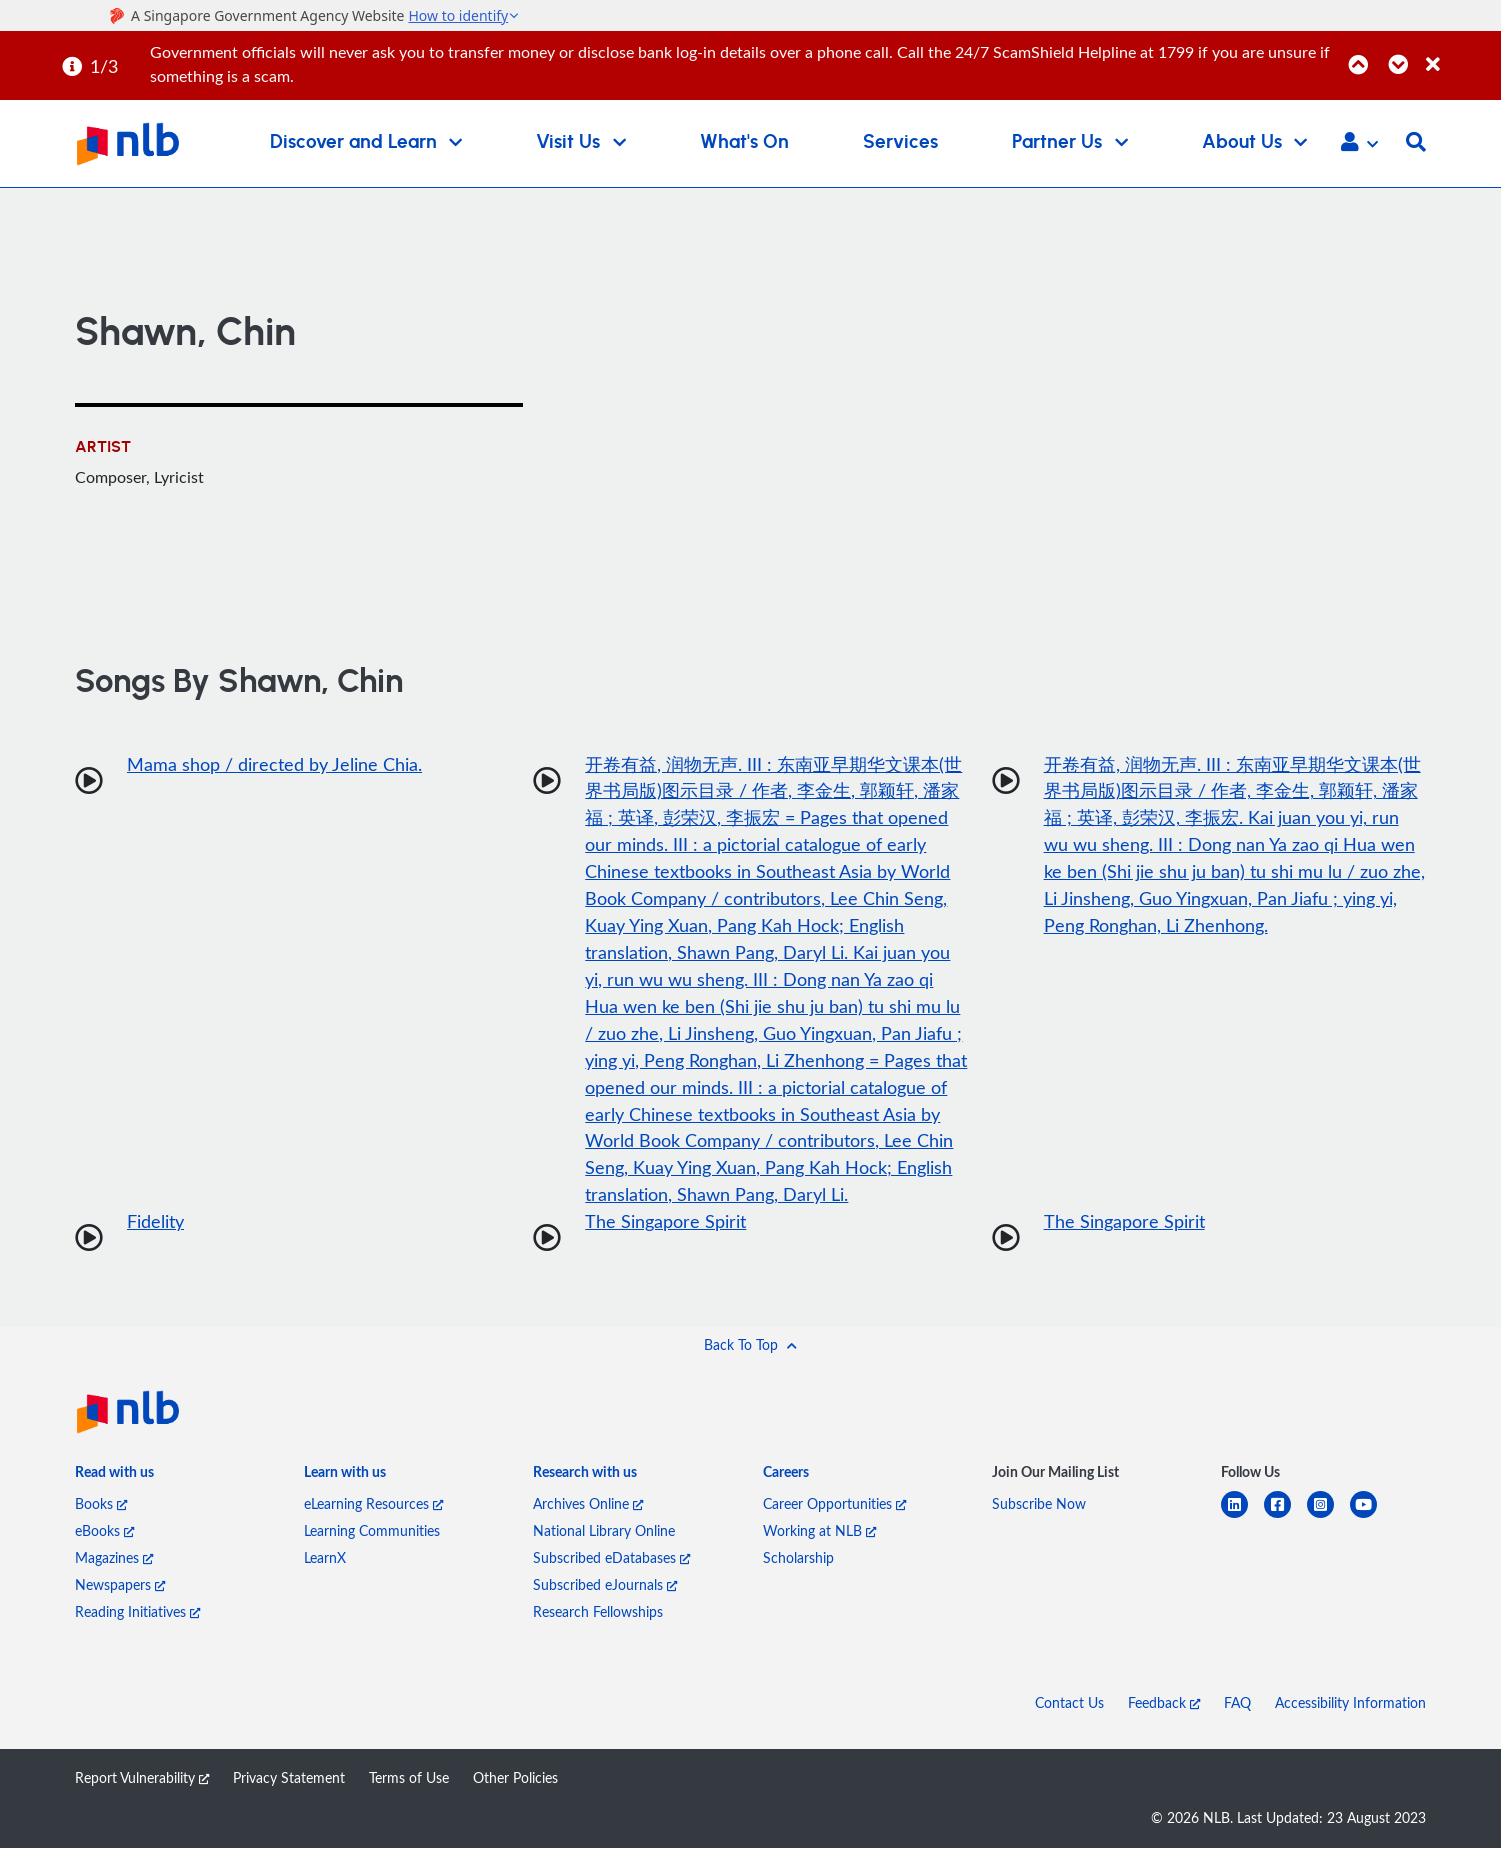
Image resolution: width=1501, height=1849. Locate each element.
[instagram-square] (1328, 1517)
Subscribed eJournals (605, 1585)
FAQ (1237, 1703)
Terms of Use (409, 1778)
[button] (1359, 144)
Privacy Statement (289, 1778)
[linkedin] (1242, 1517)
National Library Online (604, 1531)
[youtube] (1371, 1517)
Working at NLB (819, 1531)
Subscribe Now (1039, 1504)
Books (101, 1504)
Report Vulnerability (142, 1778)
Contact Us (1069, 1703)
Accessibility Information (1350, 1703)
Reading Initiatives (137, 1612)
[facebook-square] (1285, 1517)
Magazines (114, 1558)
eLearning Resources (373, 1504)
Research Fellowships (598, 1612)
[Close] (1460, 53)
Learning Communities (372, 1531)
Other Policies (515, 1778)
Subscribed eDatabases (611, 1558)
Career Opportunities (834, 1504)
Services (900, 142)
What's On (744, 142)
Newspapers (120, 1585)
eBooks (104, 1531)
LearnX (325, 1558)
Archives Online (588, 1504)
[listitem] (114, 1477)
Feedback (1164, 1703)
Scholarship (798, 1558)
